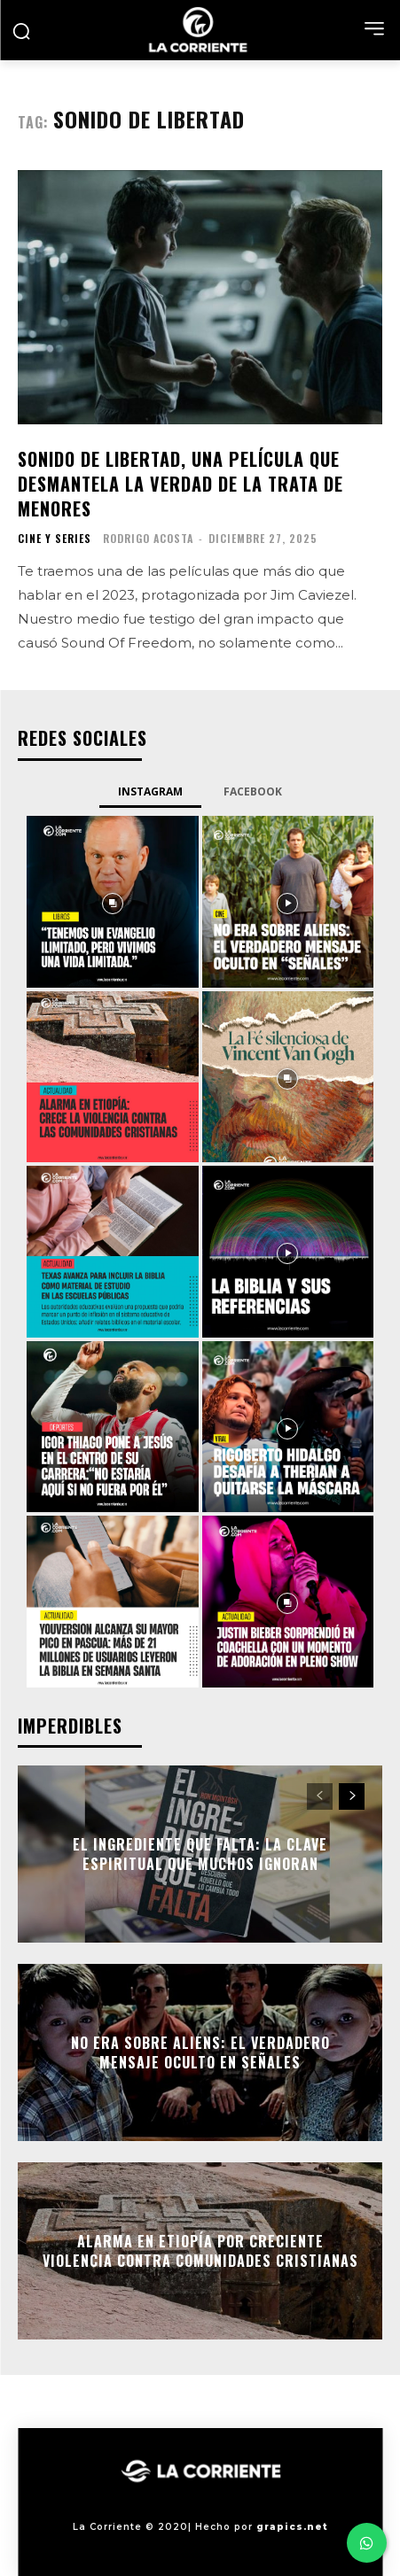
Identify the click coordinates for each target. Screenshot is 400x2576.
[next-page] (352, 1796)
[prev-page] (320, 1796)
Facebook (253, 791)
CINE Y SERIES (54, 538)
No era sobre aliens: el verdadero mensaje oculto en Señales (200, 2051)
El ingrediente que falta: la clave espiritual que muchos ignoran (200, 1853)
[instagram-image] (113, 902)
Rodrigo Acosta (148, 538)
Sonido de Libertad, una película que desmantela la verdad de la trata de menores (180, 484)
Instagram (150, 791)
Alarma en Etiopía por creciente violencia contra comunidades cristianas (200, 2250)
